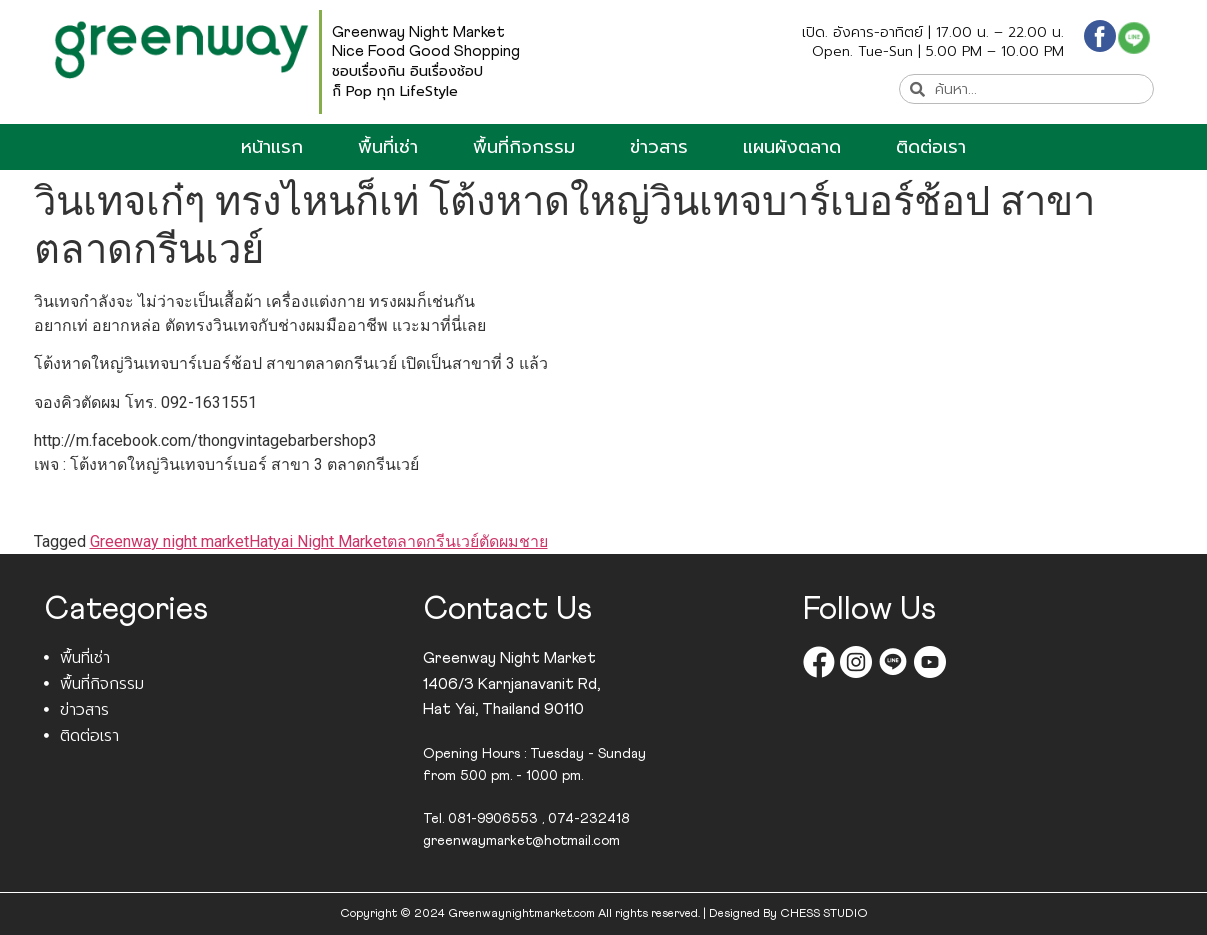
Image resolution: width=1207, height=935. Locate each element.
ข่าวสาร (659, 147)
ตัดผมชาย (513, 541)
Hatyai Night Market (318, 541)
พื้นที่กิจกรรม (524, 147)
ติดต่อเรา (931, 147)
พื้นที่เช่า (388, 147)
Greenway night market (169, 541)
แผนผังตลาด (792, 147)
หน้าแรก (272, 147)
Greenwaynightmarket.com (521, 914)
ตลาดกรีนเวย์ (433, 541)
